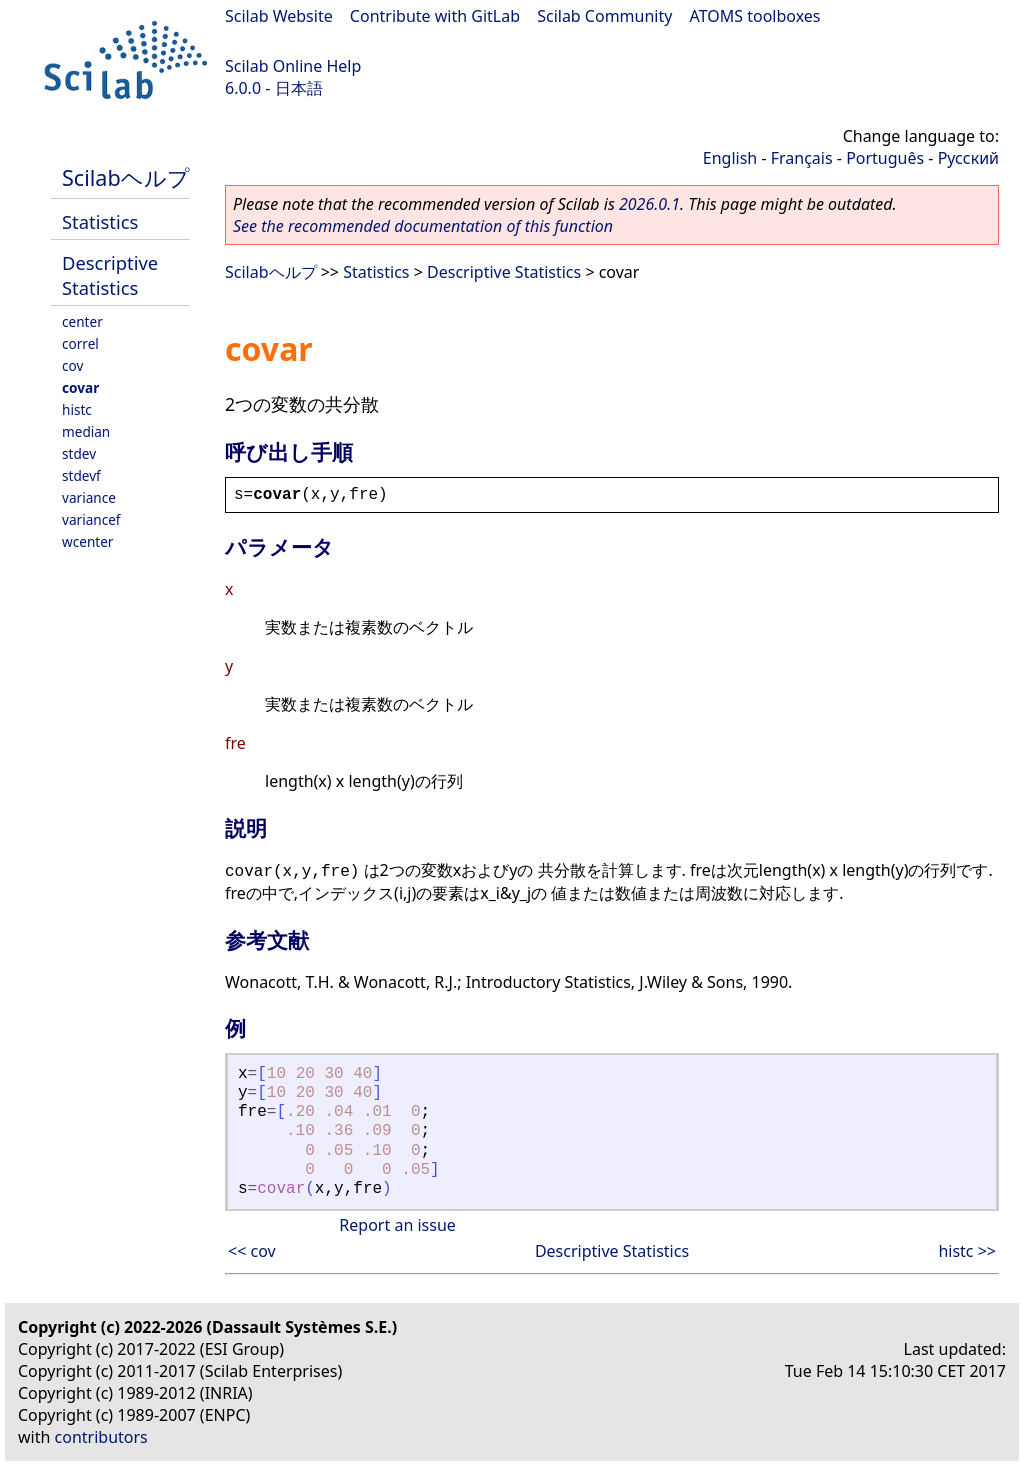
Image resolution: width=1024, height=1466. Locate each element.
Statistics (100, 221)
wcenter (87, 541)
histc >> (967, 1251)
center (82, 321)
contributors (101, 1437)
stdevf (81, 475)
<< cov (252, 1251)
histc (77, 409)
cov (72, 365)
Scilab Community (604, 16)
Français (802, 158)
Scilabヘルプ (126, 177)
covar (80, 387)
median (86, 431)
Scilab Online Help (293, 66)
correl (80, 343)
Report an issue (397, 1225)
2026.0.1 (649, 204)
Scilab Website (279, 16)
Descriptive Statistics (110, 275)
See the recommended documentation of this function (423, 226)
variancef (91, 519)
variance (89, 497)
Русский (968, 158)
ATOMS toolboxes (755, 16)
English (730, 158)
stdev (79, 453)
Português (885, 158)
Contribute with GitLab (435, 16)
